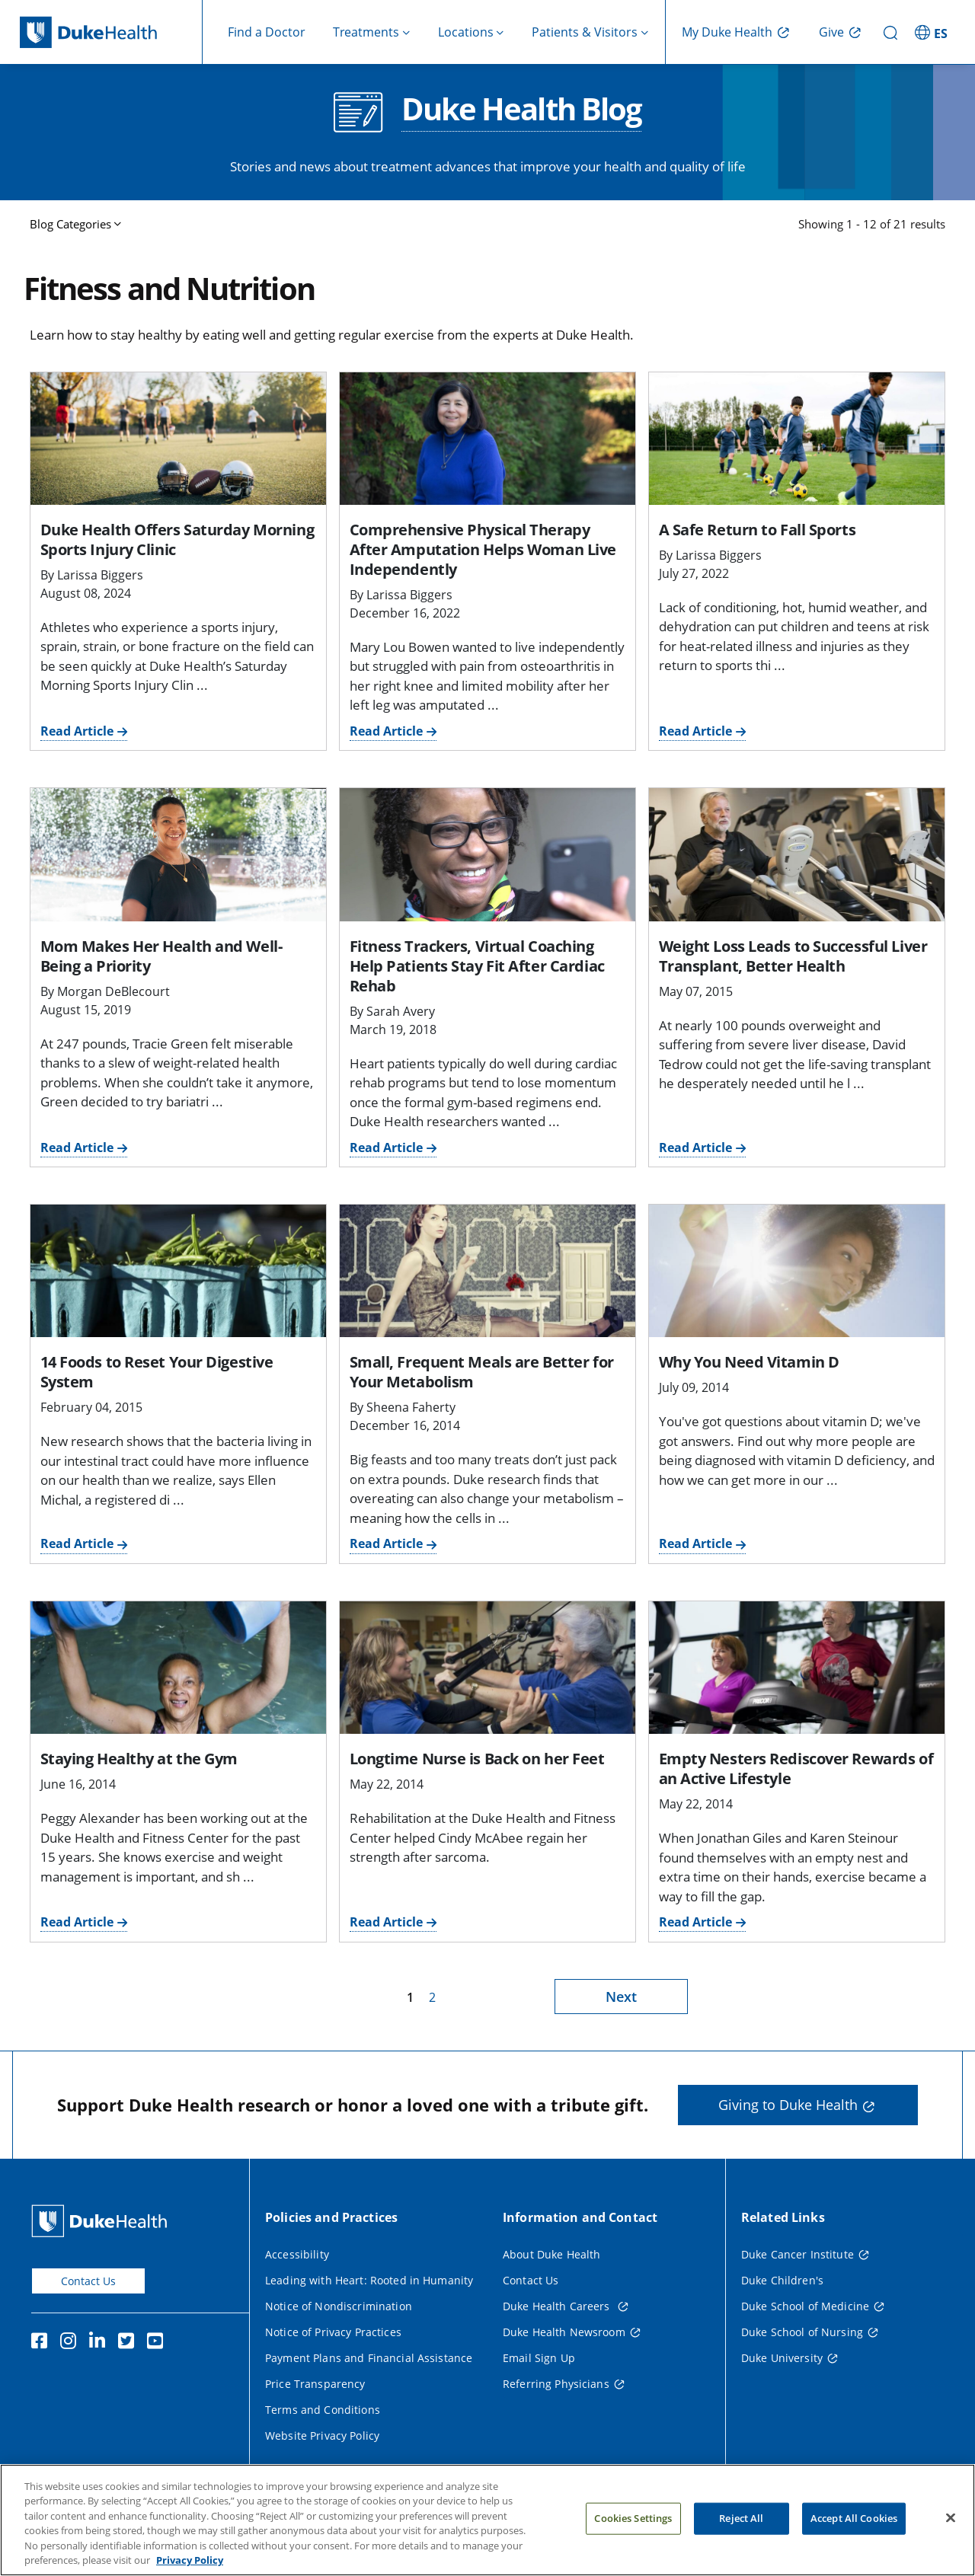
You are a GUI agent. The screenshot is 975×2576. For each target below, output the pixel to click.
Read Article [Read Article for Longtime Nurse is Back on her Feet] (386, 1922)
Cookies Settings (633, 2538)
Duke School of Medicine (805, 2306)
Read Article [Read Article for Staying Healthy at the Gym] (76, 1922)
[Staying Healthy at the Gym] (178, 1667)
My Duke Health (727, 32)
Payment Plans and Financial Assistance (368, 2358)
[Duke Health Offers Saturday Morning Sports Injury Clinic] (178, 438)
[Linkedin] (100, 2343)
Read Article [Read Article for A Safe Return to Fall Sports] (695, 731)
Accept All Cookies (853, 2538)
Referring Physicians (556, 2383)
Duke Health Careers (558, 2306)
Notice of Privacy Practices (333, 2332)
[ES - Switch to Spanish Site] (933, 32)
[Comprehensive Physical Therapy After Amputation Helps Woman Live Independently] (487, 438)
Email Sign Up (539, 2358)
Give (831, 32)
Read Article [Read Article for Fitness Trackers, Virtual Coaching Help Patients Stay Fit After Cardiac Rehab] (386, 1147)
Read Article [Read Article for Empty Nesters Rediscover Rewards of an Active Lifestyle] (695, 1922)
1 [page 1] (410, 1997)
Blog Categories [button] (70, 223)
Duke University (782, 2358)
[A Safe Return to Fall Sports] (797, 438)
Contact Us (88, 2281)
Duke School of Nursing (802, 2332)
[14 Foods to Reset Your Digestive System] (178, 1271)
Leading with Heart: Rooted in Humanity (369, 2280)
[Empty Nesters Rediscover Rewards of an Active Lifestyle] (797, 1667)
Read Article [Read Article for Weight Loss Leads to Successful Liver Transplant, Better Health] (695, 1147)
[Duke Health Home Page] (102, 2220)
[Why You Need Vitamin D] (797, 1271)
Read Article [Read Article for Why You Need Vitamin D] (695, 1543)
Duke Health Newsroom (564, 2332)
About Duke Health (551, 2254)
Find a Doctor (266, 32)
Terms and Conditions (322, 2409)
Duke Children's (782, 2280)
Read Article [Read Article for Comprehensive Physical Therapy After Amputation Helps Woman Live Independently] (386, 731)
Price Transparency (315, 2383)
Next (621, 1996)
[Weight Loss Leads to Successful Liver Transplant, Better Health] (797, 854)
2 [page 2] (432, 1997)
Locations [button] (466, 32)
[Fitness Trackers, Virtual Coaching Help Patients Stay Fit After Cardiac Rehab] (487, 854)
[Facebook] (42, 2343)
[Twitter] (129, 2343)
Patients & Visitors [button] (585, 32)
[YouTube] (158, 2343)
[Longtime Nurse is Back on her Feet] (487, 1667)
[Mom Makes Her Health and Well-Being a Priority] (178, 854)
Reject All (741, 2538)
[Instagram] (71, 2343)
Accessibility (297, 2254)
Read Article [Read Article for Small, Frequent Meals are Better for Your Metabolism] (386, 1543)
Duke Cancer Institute (797, 2254)
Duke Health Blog (521, 110)
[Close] (950, 2538)
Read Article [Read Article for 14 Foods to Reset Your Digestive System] (76, 1543)
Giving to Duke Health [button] (788, 2105)
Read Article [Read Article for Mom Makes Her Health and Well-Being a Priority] (76, 1147)
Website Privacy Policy (322, 2435)
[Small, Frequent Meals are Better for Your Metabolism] (487, 1271)
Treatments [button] (366, 32)
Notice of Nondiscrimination (338, 2306)
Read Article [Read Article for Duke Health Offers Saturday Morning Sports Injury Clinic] (76, 731)
